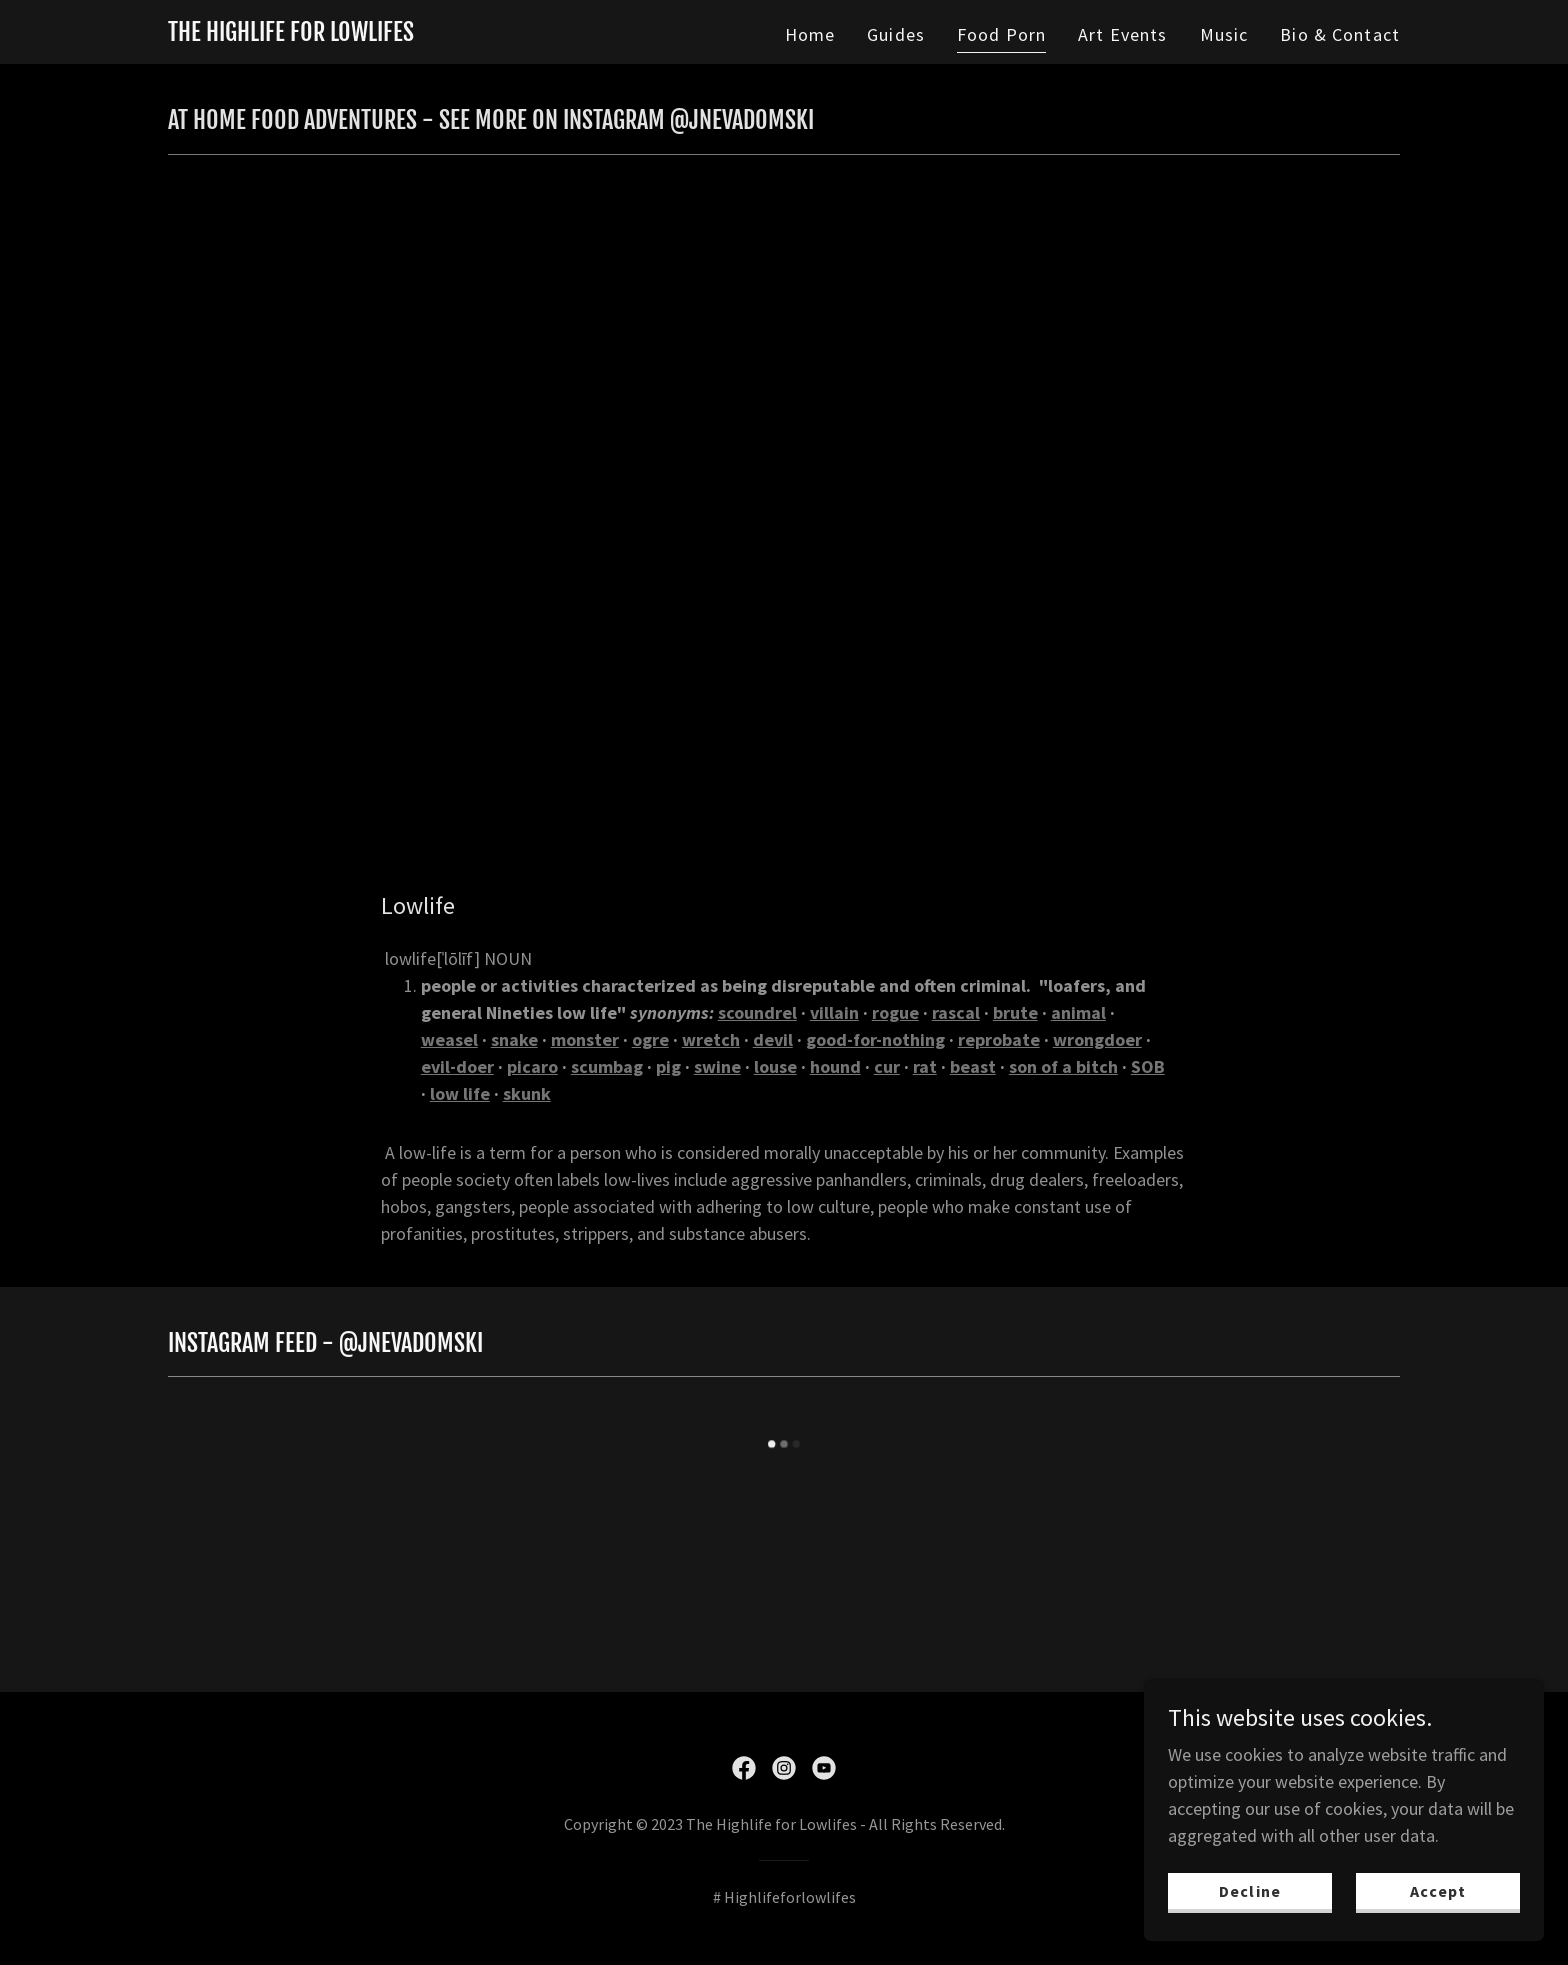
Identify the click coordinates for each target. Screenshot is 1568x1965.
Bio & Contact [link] (1340, 34)
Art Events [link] (1122, 34)
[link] (291, 34)
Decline (1249, 1891)
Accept (1438, 1891)
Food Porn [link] (1001, 34)
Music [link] (1224, 34)
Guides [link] (896, 34)
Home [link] (810, 34)
